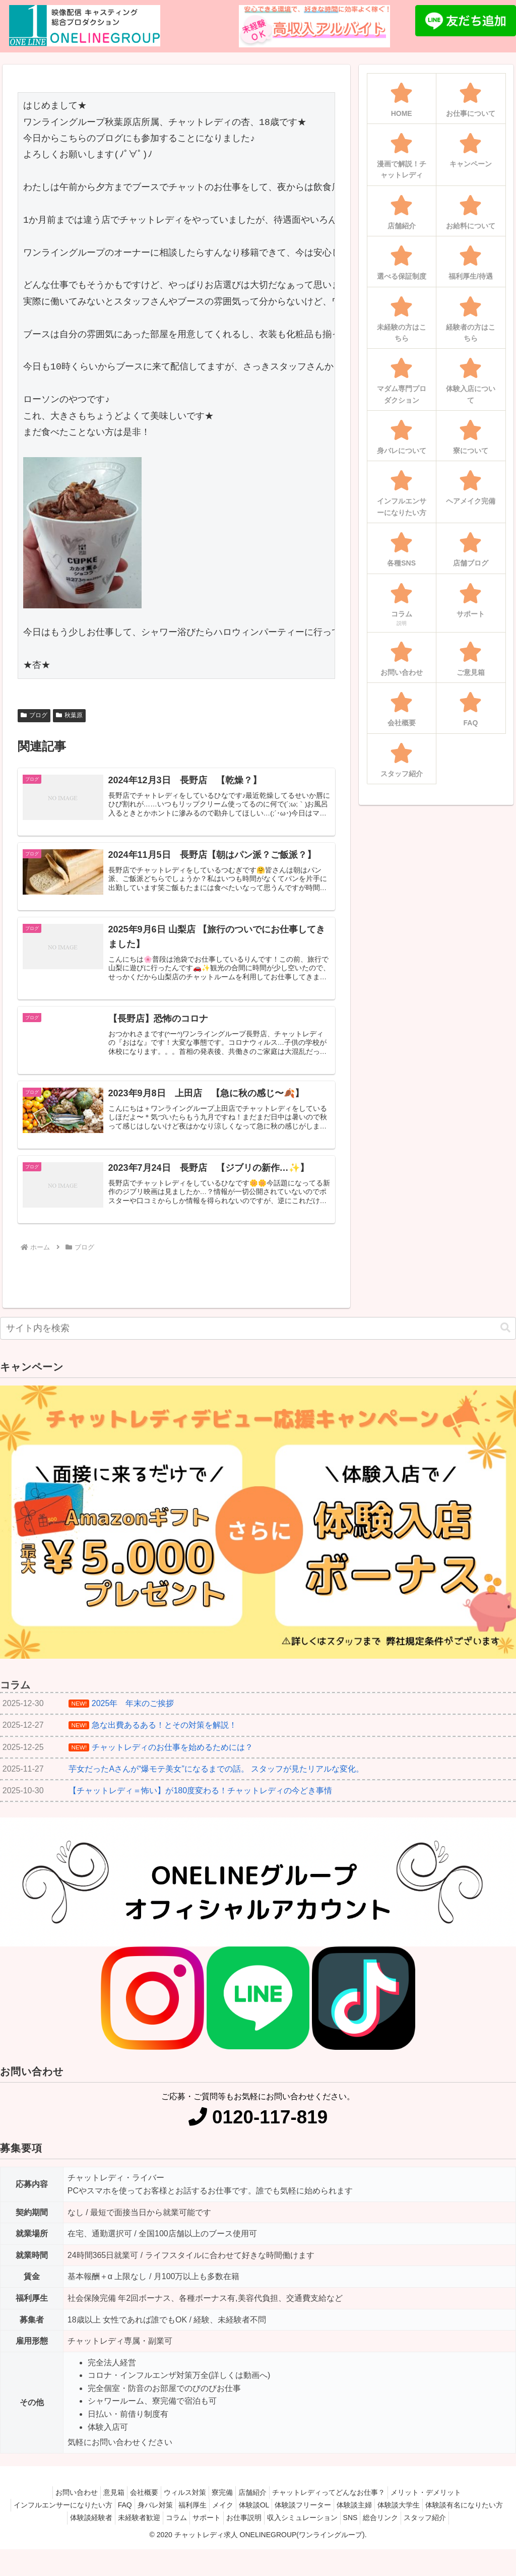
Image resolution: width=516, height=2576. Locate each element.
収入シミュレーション (378, 2532)
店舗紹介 (260, 2506)
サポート (272, 2532)
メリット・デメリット (443, 2506)
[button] (505, 1342)
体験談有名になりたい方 (71, 2532)
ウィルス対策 (182, 2506)
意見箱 (101, 2506)
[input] (258, 1342)
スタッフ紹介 (258, 2545)
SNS (431, 2532)
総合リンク (466, 2532)
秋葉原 (69, 715)
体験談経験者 (141, 2532)
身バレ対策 (186, 2519)
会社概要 (136, 2506)
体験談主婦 (411, 2519)
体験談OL (300, 2519)
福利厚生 (229, 2519)
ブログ (34, 715)
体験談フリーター (355, 2519)
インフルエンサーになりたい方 (84, 2519)
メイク (264, 2519)
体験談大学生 (460, 2519)
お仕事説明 (314, 2532)
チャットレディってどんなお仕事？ (341, 2506)
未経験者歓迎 (194, 2532)
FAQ (151, 2519)
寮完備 (224, 2506)
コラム (236, 2532)
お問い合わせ (59, 2506)
